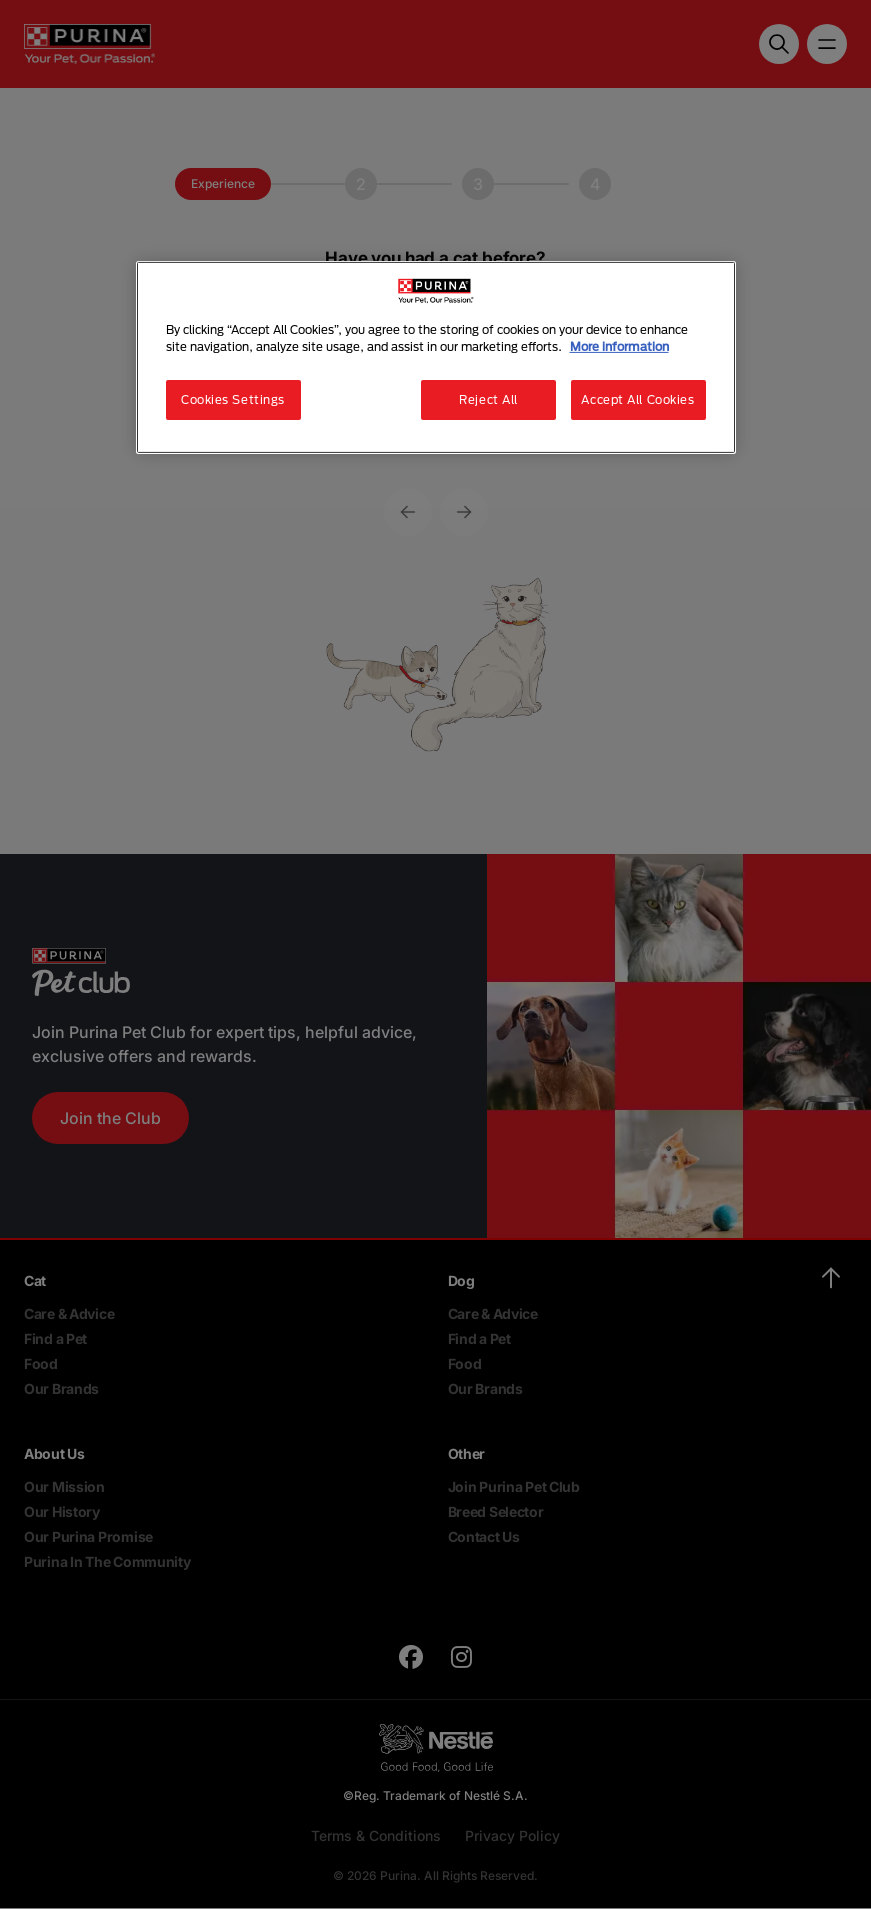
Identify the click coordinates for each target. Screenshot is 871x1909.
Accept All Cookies (637, 399)
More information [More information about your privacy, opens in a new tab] (619, 346)
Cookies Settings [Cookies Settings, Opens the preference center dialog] (233, 399)
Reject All (488, 399)
